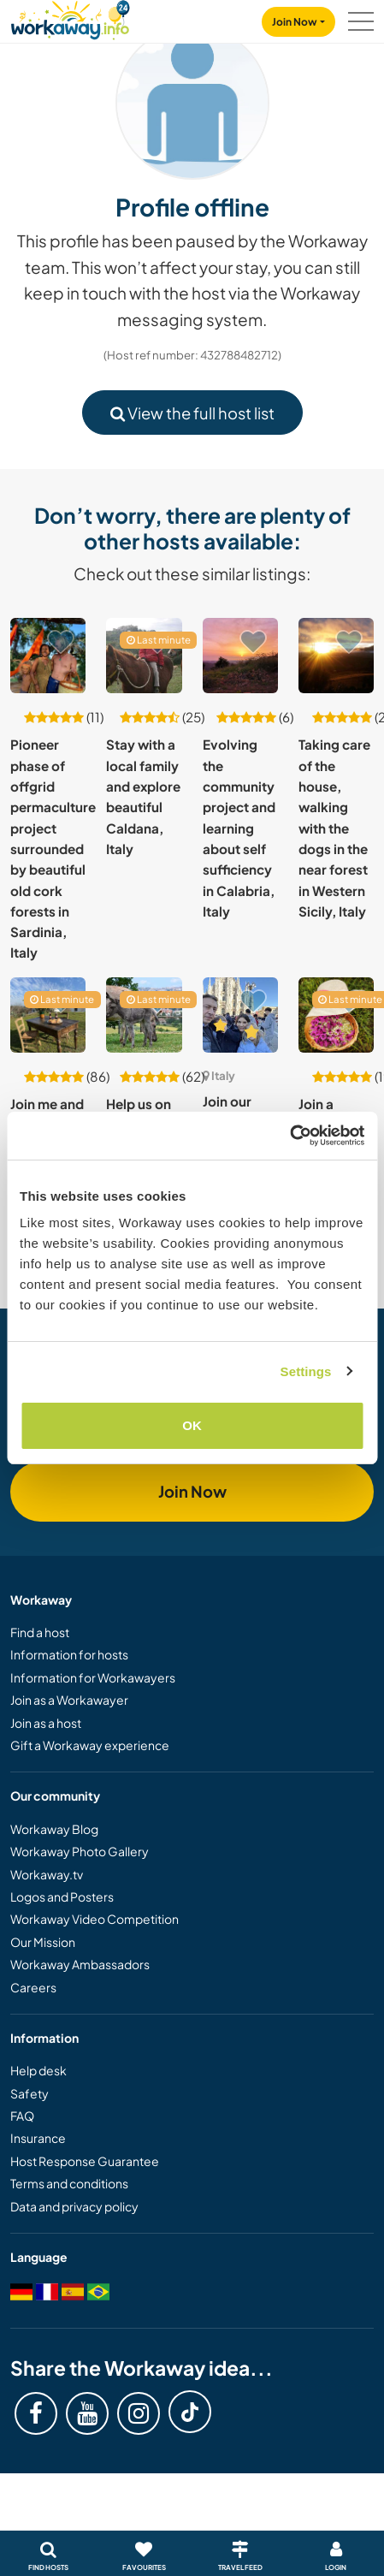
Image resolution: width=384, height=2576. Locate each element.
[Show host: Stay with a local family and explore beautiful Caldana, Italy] (143, 655)
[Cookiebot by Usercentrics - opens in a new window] (289, 1136)
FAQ (22, 2115)
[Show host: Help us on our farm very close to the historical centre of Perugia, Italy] (143, 1015)
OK (192, 1425)
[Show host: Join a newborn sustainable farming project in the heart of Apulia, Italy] (336, 1015)
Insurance (38, 2138)
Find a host (39, 1632)
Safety (29, 2093)
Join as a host (45, 1722)
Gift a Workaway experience (89, 1745)
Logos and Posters (62, 1896)
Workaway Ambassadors (80, 1964)
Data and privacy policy (74, 2206)
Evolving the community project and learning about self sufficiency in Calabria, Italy (239, 827)
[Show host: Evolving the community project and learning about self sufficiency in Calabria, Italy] (240, 655)
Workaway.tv (46, 1874)
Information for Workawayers (92, 1677)
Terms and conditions (69, 2183)
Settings (306, 1371)
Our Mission (42, 1942)
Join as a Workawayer (69, 1699)
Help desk (38, 2070)
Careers (33, 1987)
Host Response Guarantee (84, 2161)
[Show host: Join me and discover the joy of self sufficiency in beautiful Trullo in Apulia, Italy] (48, 1015)
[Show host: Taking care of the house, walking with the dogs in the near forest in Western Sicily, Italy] (336, 655)
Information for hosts (69, 1654)
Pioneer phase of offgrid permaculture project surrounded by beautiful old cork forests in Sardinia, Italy (53, 848)
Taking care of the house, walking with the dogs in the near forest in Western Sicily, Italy (334, 827)
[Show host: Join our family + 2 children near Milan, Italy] (240, 1015)
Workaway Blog (54, 1829)
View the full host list (192, 413)
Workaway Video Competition (94, 1918)
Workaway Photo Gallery (79, 1851)
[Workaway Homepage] (70, 17)
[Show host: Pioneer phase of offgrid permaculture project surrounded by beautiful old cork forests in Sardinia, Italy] (48, 655)
